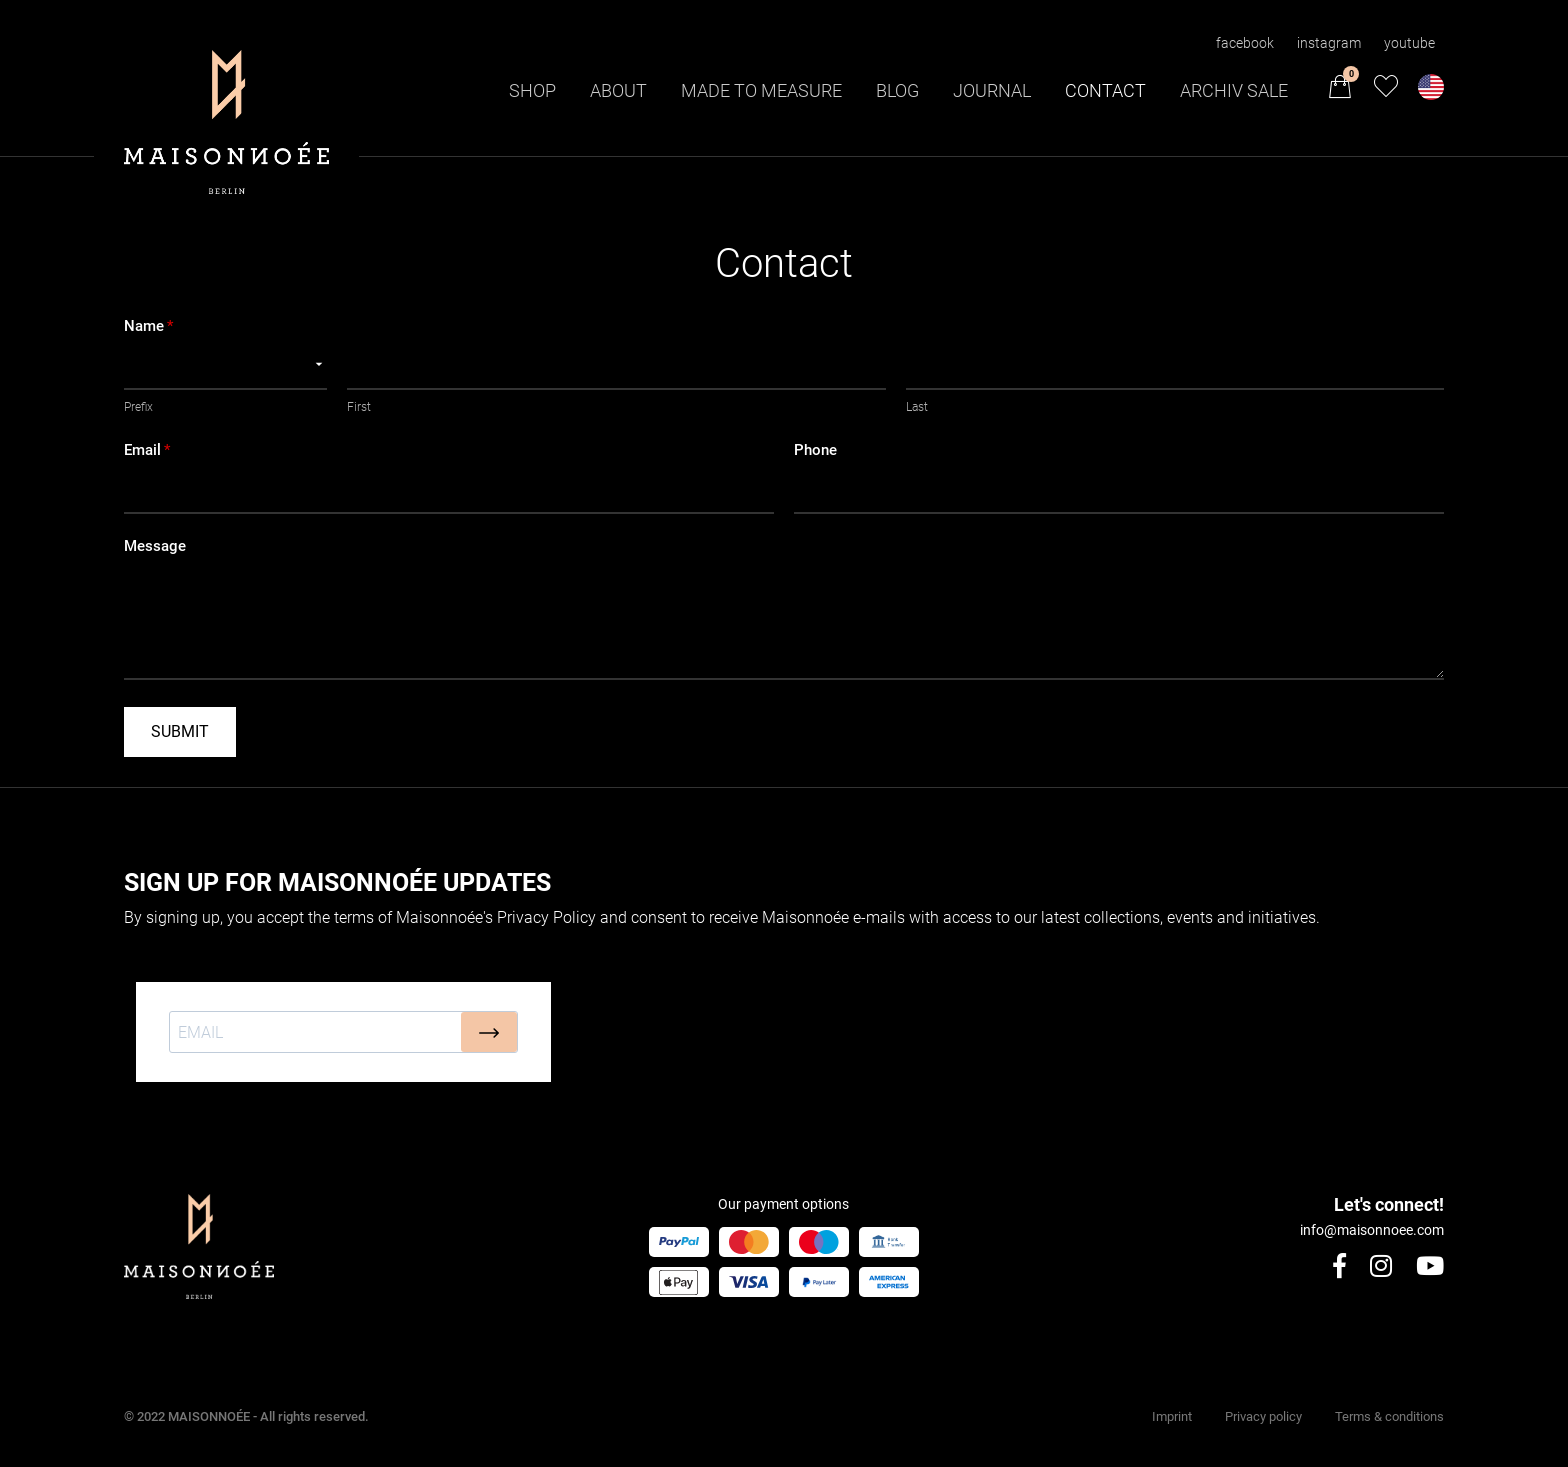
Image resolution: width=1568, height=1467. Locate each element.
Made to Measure (761, 90)
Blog (897, 90)
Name (148, 326)
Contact (1105, 90)
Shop (532, 90)
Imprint (1172, 1416)
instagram (1329, 43)
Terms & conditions (1389, 1416)
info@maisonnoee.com (1372, 1230)
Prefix (138, 407)
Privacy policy (1263, 1416)
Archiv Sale (1234, 90)
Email (147, 450)
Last (917, 407)
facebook (1245, 43)
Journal (992, 90)
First (359, 407)
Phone (815, 450)
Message (155, 546)
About (618, 90)
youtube (1409, 43)
